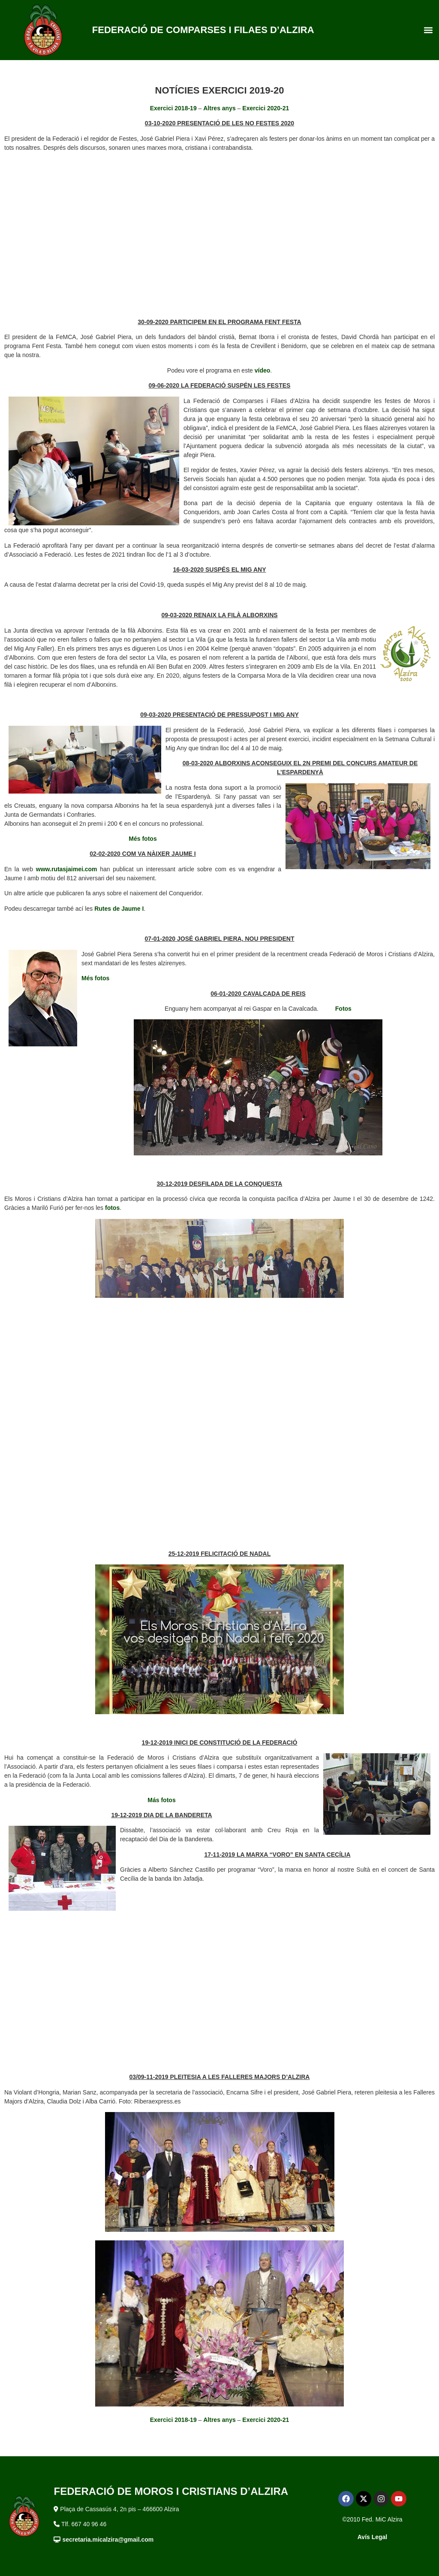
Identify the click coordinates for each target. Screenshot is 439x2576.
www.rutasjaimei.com (66, 869)
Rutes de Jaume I (119, 908)
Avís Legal (373, 2537)
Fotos (343, 1008)
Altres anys (219, 108)
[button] (428, 30)
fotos (112, 1207)
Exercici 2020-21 (265, 108)
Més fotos (142, 838)
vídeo (263, 370)
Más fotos (161, 1800)
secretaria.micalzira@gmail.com (107, 2539)
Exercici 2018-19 (173, 108)
